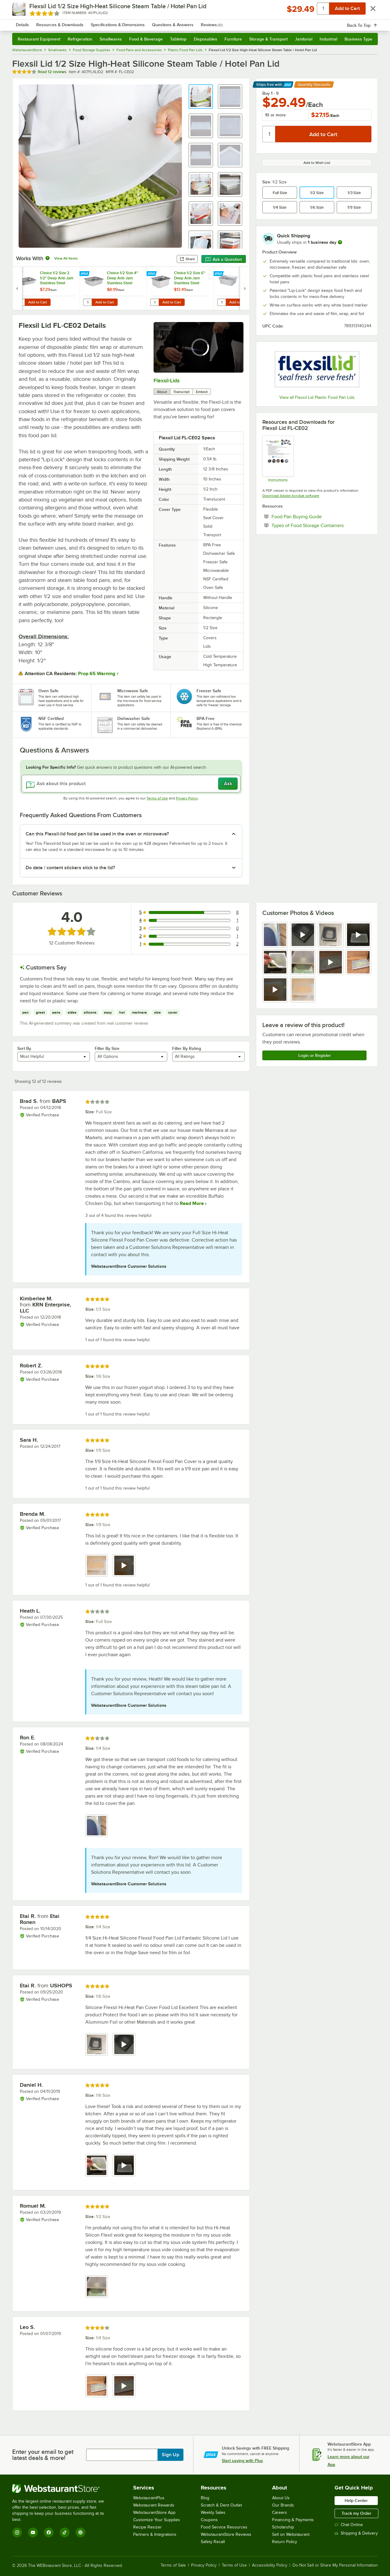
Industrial (328, 39)
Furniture (233, 39)
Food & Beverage (146, 39)
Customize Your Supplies (156, 2520)
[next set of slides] (245, 288)
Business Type (358, 39)
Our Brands (283, 2505)
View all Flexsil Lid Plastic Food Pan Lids (317, 397)
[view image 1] (275, 935)
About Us (281, 2498)
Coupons (209, 2520)
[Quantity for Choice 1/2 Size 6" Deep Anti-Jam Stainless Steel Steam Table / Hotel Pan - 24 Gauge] (154, 302)
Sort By (24, 1048)
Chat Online (349, 2524)
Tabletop (178, 39)
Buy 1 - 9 (270, 93)
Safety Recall (213, 2541)
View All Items (66, 258)
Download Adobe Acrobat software (290, 496)
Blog (205, 2498)
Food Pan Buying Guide (315, 516)
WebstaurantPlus (149, 2498)
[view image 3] (330, 935)
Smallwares (111, 39)
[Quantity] (269, 134)
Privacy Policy (187, 798)
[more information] (340, 242)
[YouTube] (33, 2532)
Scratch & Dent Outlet (221, 2505)
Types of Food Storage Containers (321, 525)
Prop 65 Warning (96, 673)
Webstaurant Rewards (153, 2505)
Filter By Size (107, 1048)
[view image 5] (275, 962)
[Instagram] (17, 2532)
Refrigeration (80, 39)
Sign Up (170, 2454)
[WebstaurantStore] (62, 2488)
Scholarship (283, 2527)
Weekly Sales (213, 2512)
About (162, 392)
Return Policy (284, 2541)
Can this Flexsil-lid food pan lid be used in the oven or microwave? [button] (97, 834)
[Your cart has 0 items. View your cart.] (368, 21)
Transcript (181, 392)
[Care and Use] (277, 459)
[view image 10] (303, 989)
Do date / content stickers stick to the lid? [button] (70, 867)
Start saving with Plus (242, 2460)
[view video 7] (330, 962)
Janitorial (303, 39)
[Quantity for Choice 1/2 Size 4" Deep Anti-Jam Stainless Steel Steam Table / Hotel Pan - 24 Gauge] (87, 302)
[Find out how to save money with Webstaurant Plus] (18, 274)
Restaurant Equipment (39, 39)
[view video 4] (358, 935)
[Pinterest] (80, 2532)
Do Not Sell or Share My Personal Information (335, 2565)
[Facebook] (49, 2532)
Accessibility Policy (269, 2565)
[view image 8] (358, 962)
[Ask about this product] (131, 783)
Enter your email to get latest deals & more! (42, 2455)
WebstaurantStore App (154, 2512)
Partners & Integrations (154, 2534)
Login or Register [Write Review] (314, 1055)
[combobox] (187, 21)
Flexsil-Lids (166, 380)
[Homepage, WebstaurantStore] (63, 21)
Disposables (205, 39)
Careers (279, 2512)
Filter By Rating (186, 1048)
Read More (191, 1203)
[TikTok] (64, 2532)
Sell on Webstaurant (291, 2534)
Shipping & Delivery (356, 2533)
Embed (201, 392)
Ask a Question (223, 259)
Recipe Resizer (147, 2527)
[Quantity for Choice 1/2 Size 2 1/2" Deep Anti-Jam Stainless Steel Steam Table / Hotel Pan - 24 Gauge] (20, 302)
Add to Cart (37, 302)
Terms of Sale (173, 2565)
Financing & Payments (293, 2520)
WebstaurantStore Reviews (226, 2534)
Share (187, 259)
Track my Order (356, 2513)
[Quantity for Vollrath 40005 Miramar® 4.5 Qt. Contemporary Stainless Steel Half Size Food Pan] (221, 302)
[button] (201, 96)
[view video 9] (275, 989)
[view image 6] (303, 962)
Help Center (356, 2500)
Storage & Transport (268, 39)
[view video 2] (303, 935)
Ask (228, 783)
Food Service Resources (224, 2527)
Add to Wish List (316, 163)
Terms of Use (157, 798)
